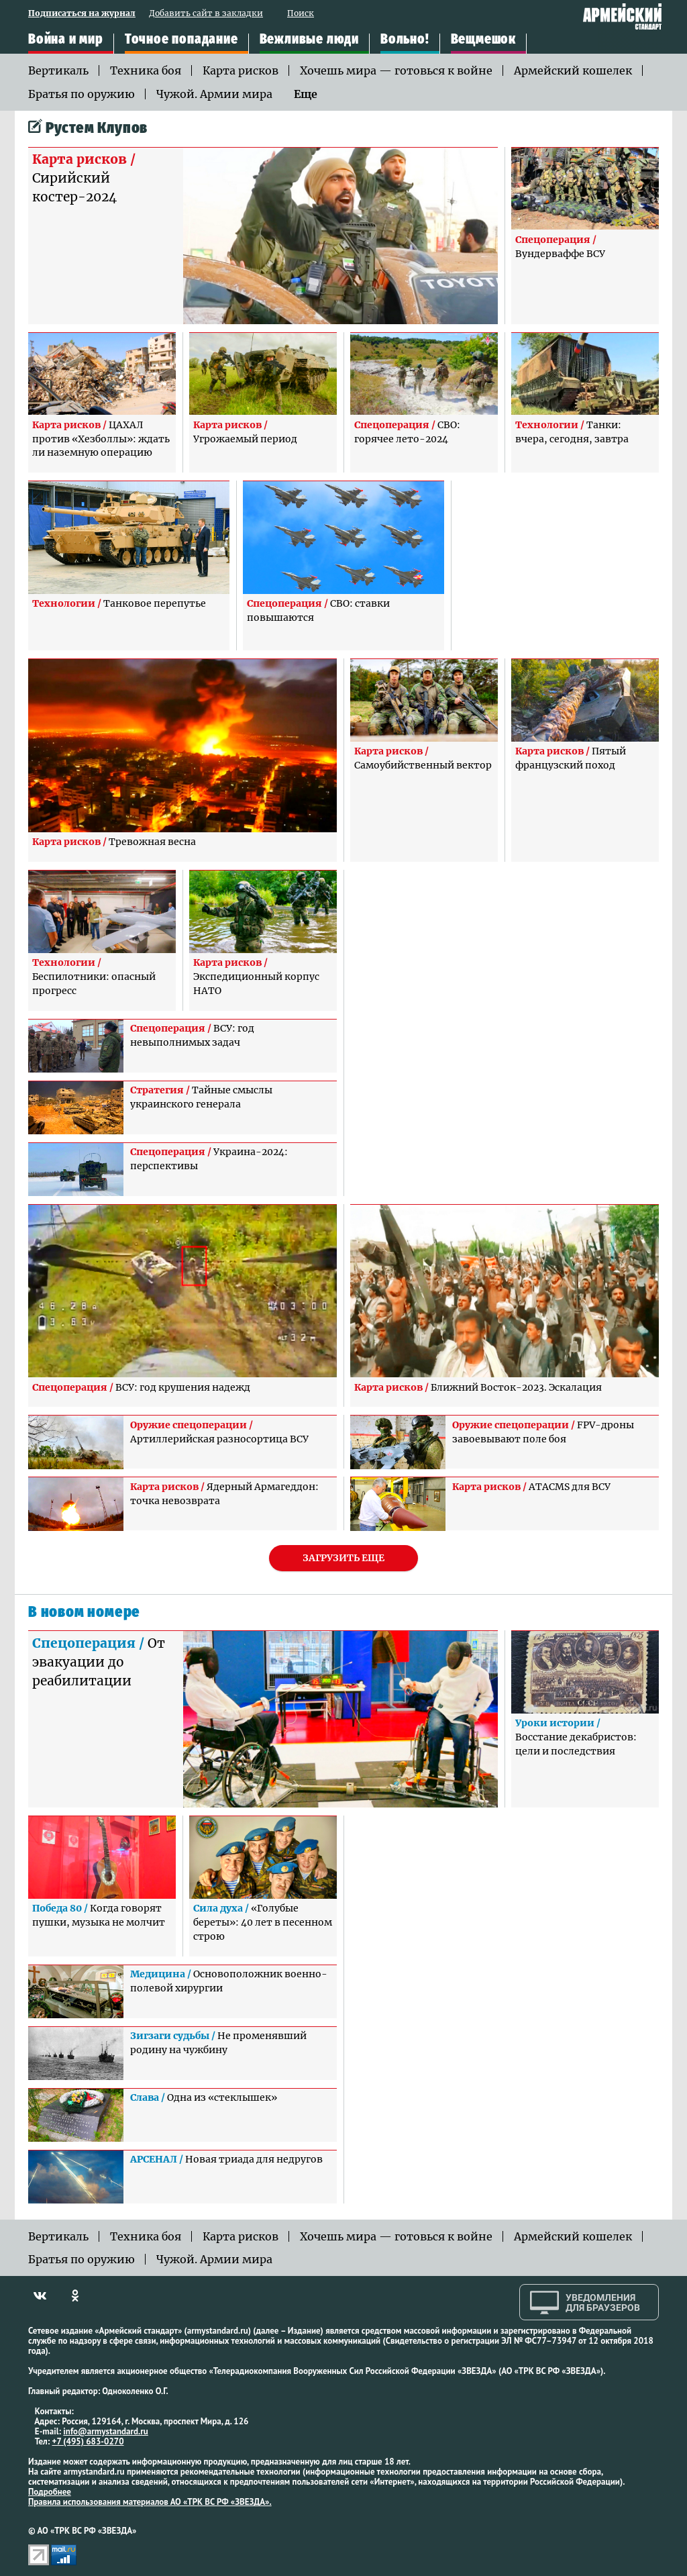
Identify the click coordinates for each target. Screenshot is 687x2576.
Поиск (300, 13)
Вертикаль (58, 70)
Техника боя (145, 70)
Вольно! (404, 40)
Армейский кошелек (573, 70)
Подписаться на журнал (82, 13)
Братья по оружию (81, 94)
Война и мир (65, 40)
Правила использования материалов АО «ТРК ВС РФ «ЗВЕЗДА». (150, 2502)
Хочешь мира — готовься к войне (396, 70)
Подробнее (49, 2491)
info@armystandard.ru (105, 2431)
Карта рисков (240, 70)
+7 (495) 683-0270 (88, 2441)
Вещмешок (483, 40)
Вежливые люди (309, 40)
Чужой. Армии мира (214, 94)
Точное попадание (181, 40)
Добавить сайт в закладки (206, 13)
